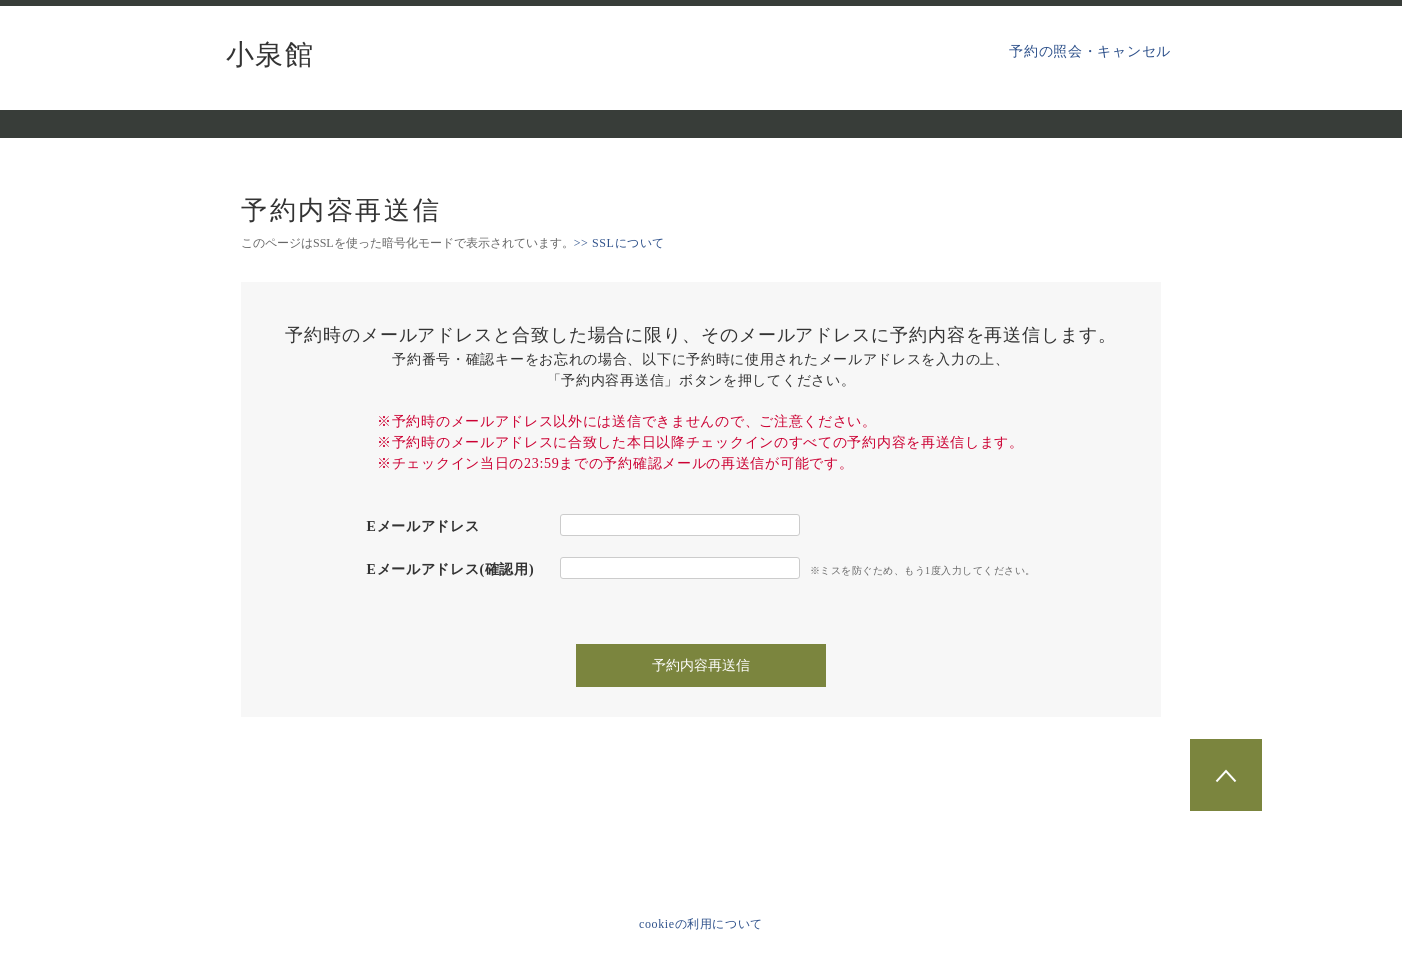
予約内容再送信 (701, 665)
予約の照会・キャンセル (1090, 51)
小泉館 (270, 55)
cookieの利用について (701, 924)
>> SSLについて (619, 243)
